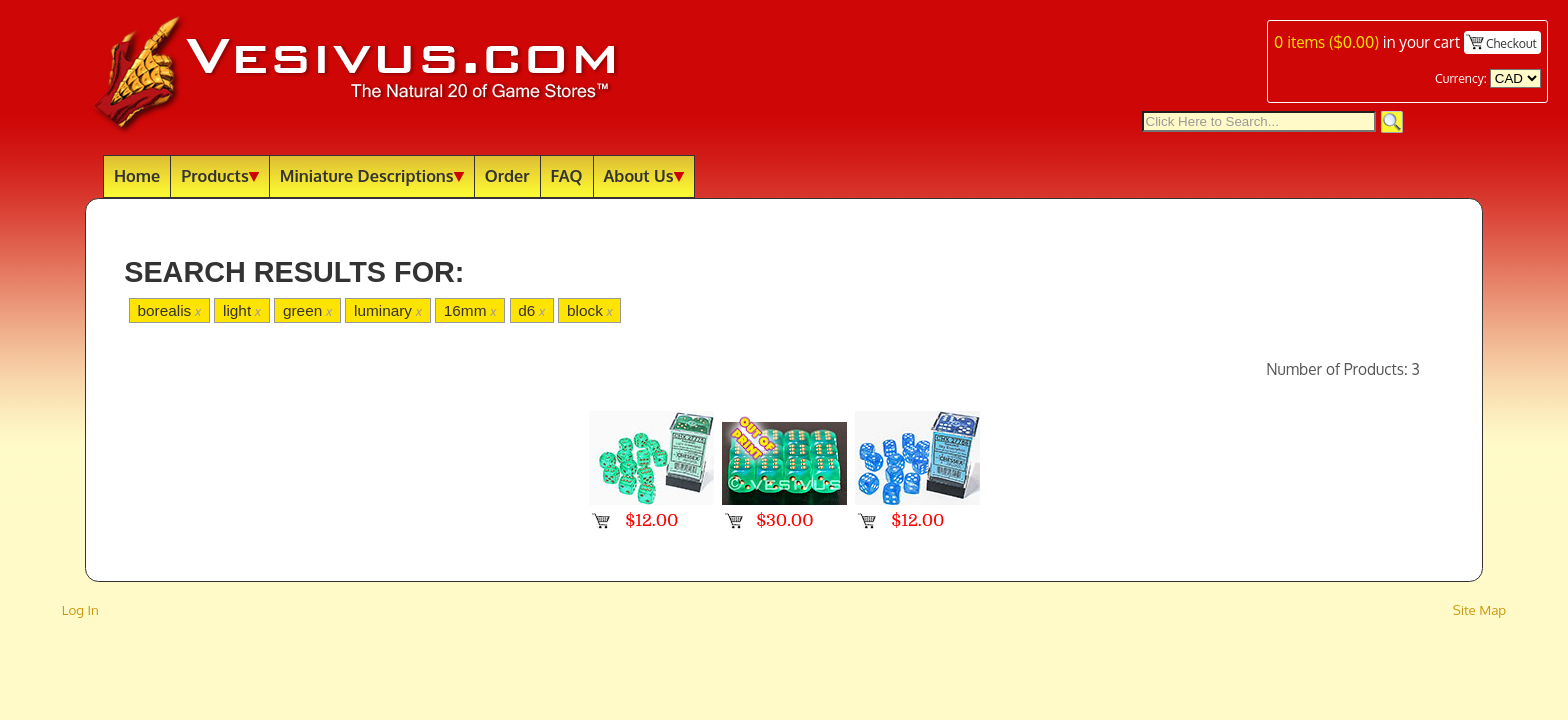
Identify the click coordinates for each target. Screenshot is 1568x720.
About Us (644, 175)
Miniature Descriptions (372, 175)
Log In (80, 609)
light (242, 310)
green (307, 310)
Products (220, 175)
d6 (531, 310)
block (590, 310)
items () (1326, 42)
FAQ (567, 175)
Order (507, 175)
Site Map (1480, 609)
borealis (169, 310)
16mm (470, 310)
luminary (388, 310)
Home (137, 175)
